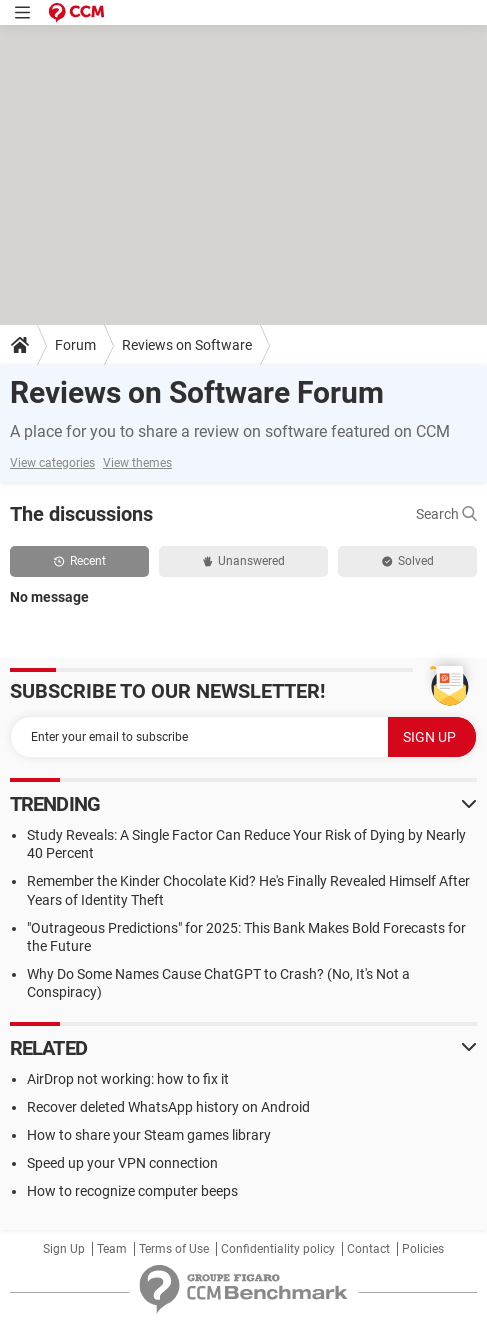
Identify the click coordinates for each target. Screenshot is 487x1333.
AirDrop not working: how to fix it (128, 1079)
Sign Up (64, 1249)
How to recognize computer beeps (132, 1191)
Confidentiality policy (278, 1249)
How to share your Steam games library (149, 1135)
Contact (368, 1249)
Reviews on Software (187, 345)
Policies (423, 1249)
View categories (52, 463)
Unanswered (244, 561)
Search (446, 514)
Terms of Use (174, 1249)
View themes (137, 463)
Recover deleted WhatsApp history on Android (168, 1107)
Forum (75, 345)
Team (112, 1249)
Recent (80, 561)
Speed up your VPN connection (122, 1163)
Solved (408, 561)
